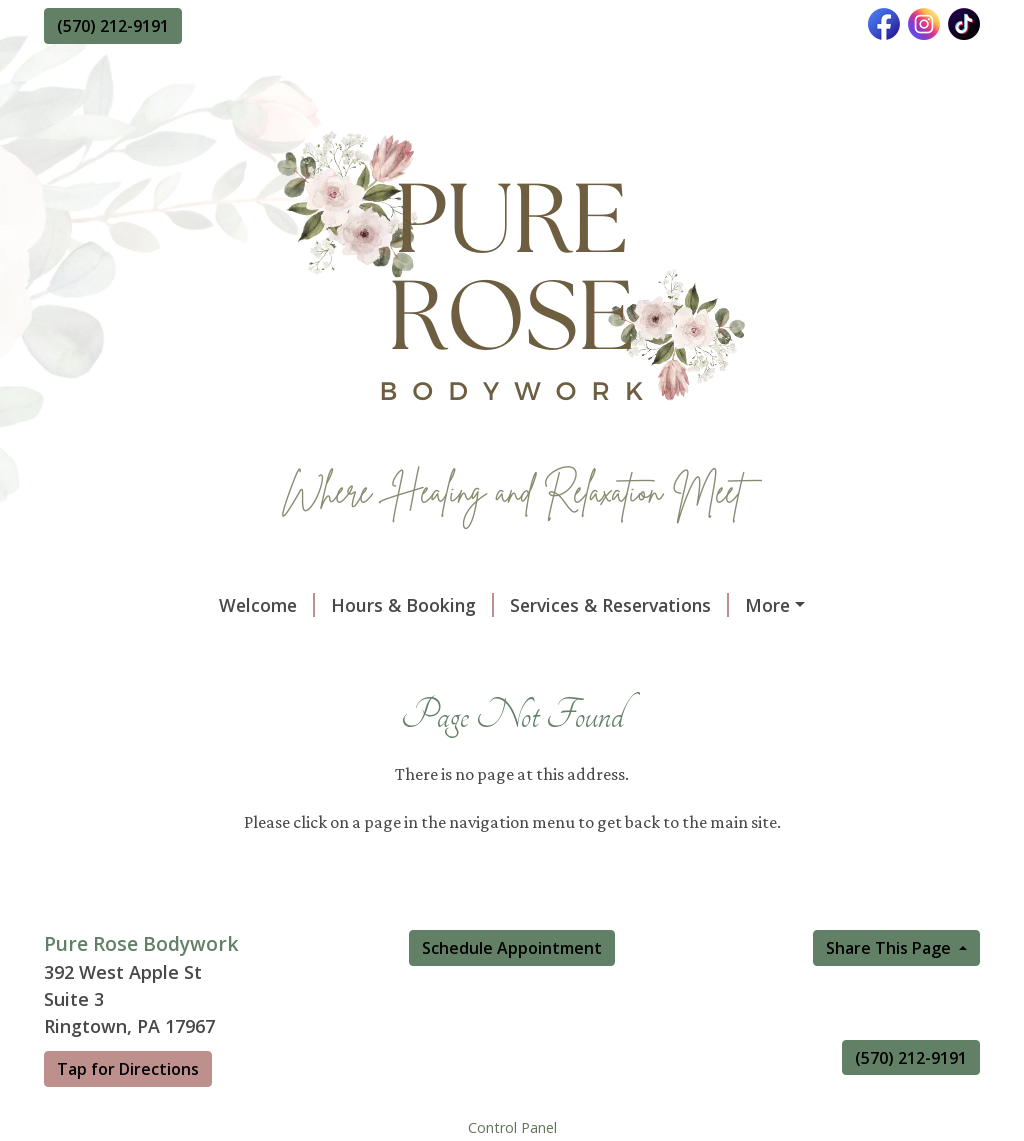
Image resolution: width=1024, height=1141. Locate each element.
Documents (626, 647)
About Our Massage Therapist (197, 647)
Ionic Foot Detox (544, 732)
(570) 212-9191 (113, 26)
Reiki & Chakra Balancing (745, 732)
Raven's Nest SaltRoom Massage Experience (514, 689)
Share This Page (890, 1075)
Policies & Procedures (452, 647)
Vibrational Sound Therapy (181, 689)
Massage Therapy (885, 647)
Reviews (743, 647)
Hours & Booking (253, 605)
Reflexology (389, 732)
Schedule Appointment (512, 1075)
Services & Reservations (460, 605)
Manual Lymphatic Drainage (187, 732)
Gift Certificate (658, 605)
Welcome (108, 605)
